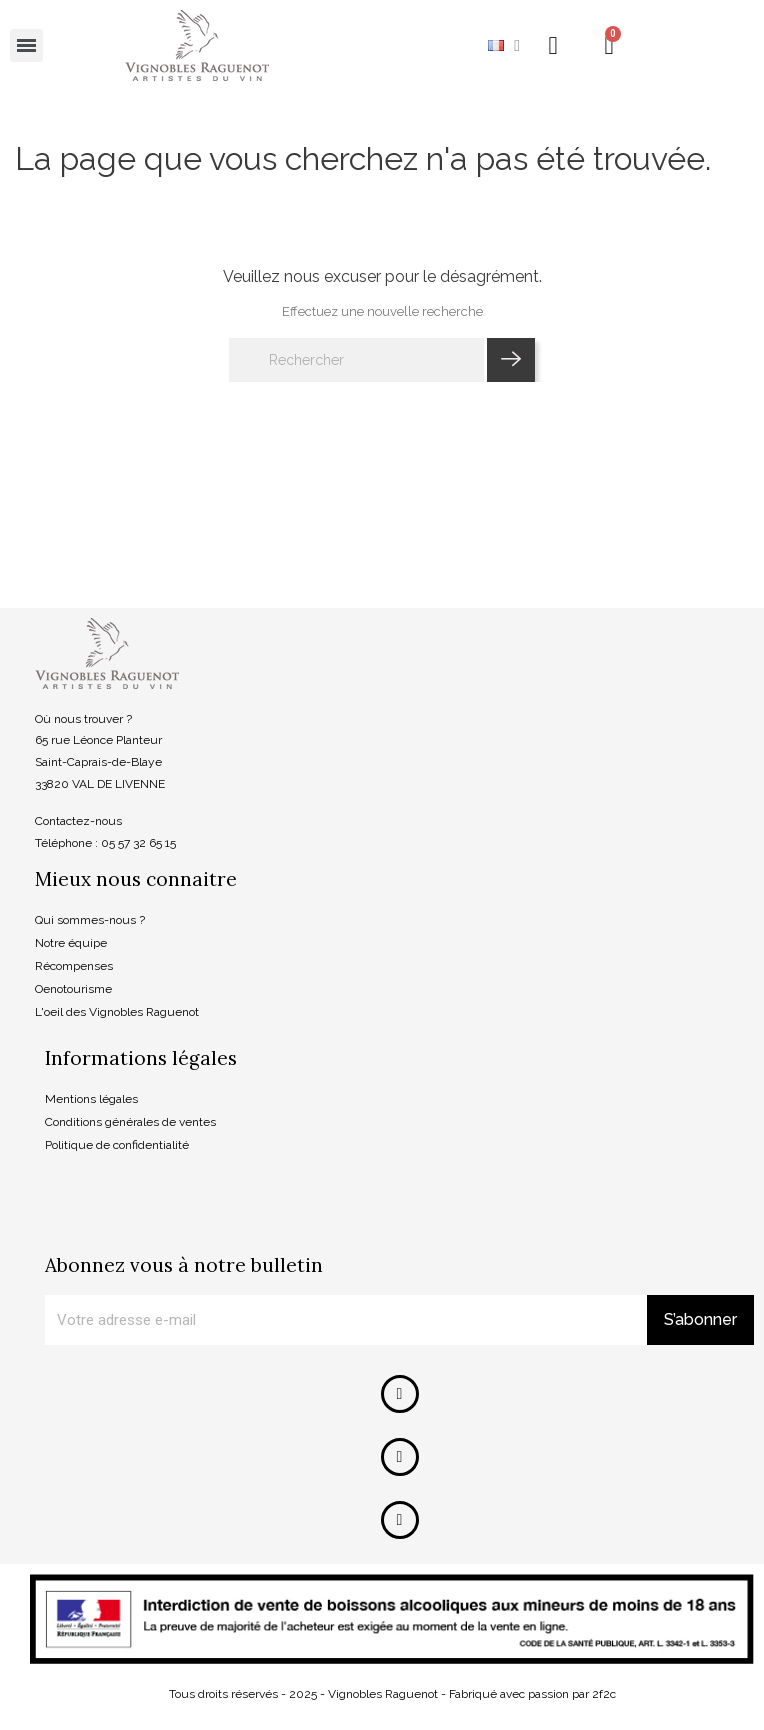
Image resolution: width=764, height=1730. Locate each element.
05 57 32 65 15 (138, 843)
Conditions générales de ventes (130, 1122)
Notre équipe (71, 943)
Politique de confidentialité (117, 1145)
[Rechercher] (356, 360)
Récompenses (74, 966)
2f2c (604, 1694)
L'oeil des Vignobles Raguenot (117, 1012)
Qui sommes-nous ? (90, 920)
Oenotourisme (73, 989)
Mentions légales (91, 1099)
